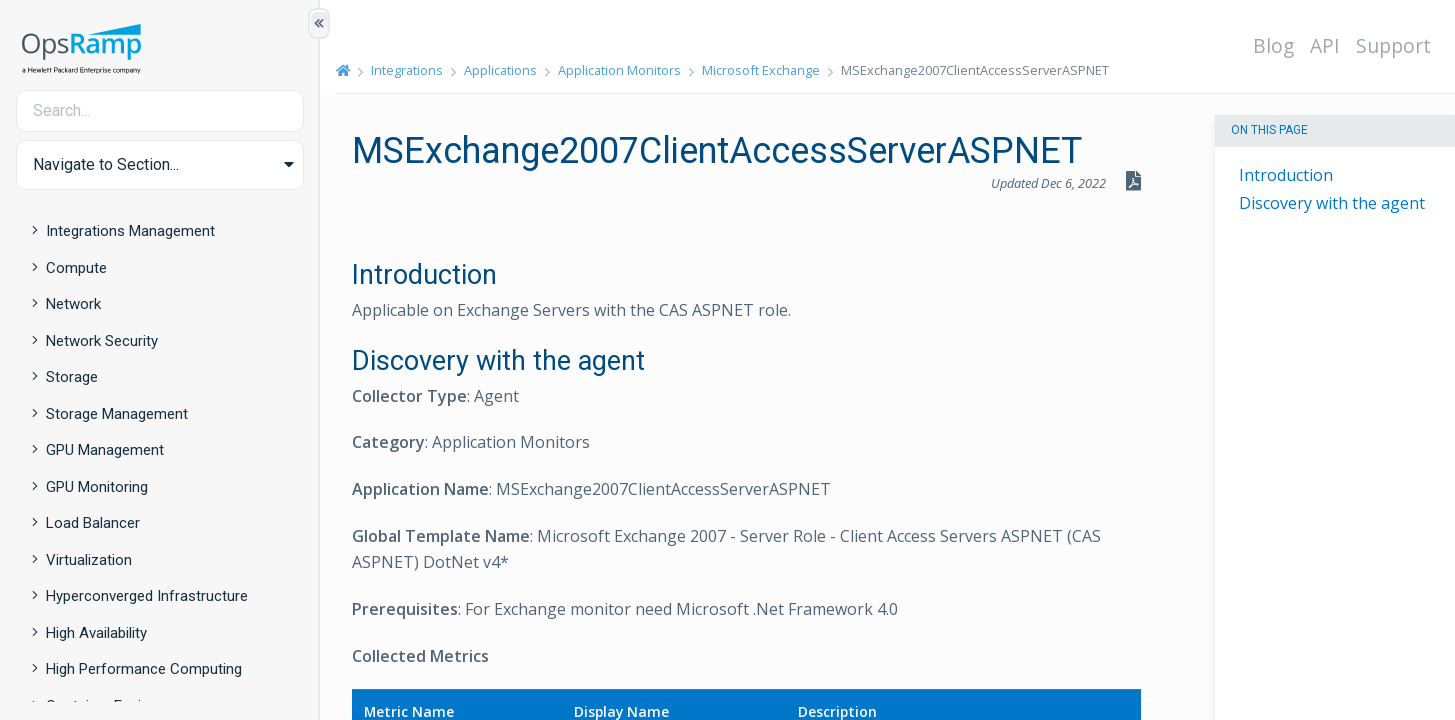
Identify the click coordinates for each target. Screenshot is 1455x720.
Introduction (1286, 175)
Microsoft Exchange (761, 70)
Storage (72, 377)
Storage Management (117, 414)
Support (1393, 45)
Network (73, 304)
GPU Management (105, 450)
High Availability (96, 633)
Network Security (102, 341)
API (1325, 45)
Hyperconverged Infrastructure (147, 596)
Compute (76, 268)
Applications (500, 70)
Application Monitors (619, 70)
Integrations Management (130, 231)
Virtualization (89, 560)
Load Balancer (93, 523)
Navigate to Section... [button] (106, 164)
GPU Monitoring (97, 487)
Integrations (407, 70)
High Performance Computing (144, 669)
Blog (1273, 45)
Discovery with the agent (1332, 203)
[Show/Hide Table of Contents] (319, 23)
